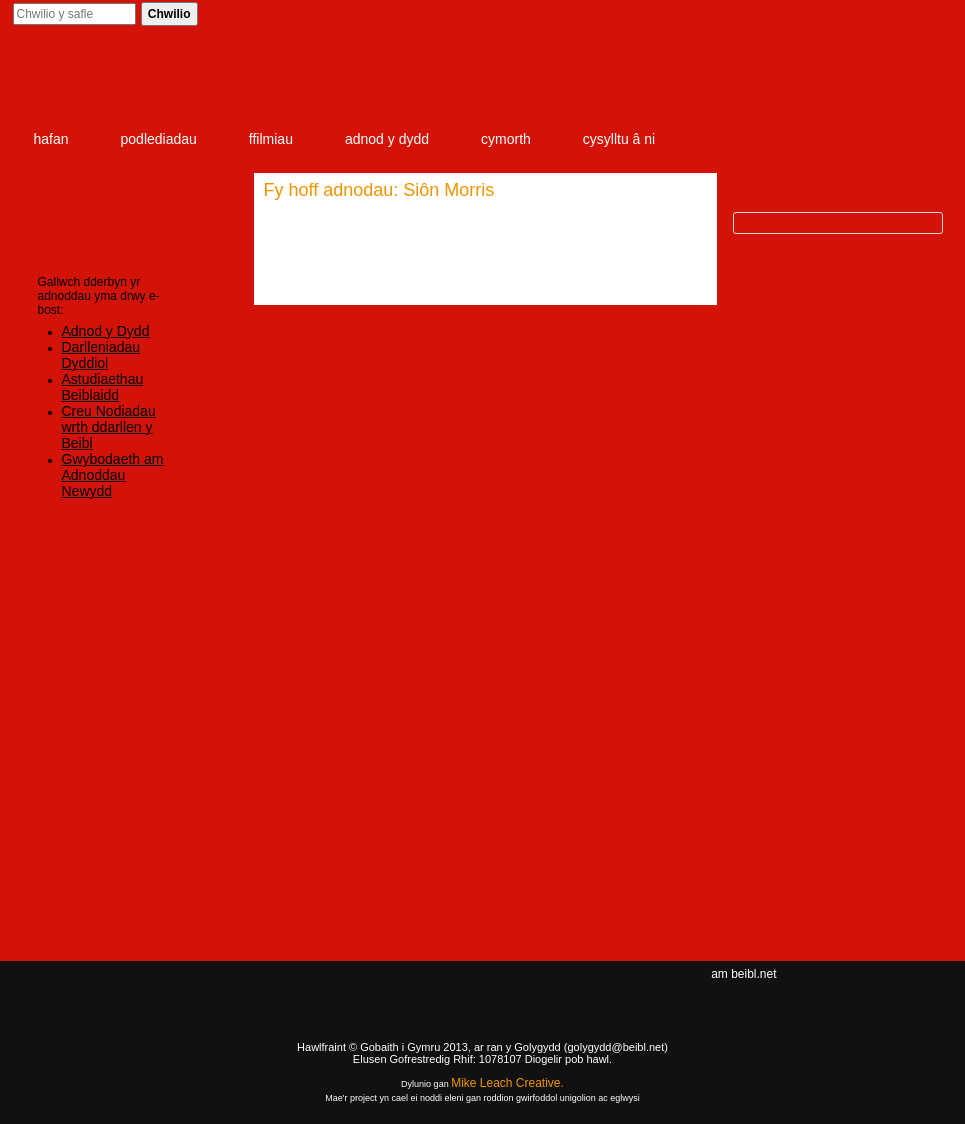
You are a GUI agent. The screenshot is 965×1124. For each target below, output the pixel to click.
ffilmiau (271, 139)
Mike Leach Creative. (507, 1083)
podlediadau (159, 139)
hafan (51, 139)
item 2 (662, 82)
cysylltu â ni (619, 139)
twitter (883, 993)
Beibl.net (483, 1010)
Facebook (850, 993)
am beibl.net (743, 974)
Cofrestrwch (898, 15)
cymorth (506, 139)
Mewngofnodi (803, 15)
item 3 (777, 82)
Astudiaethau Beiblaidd (103, 387)
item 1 (532, 81)
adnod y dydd (387, 139)
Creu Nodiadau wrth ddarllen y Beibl (109, 427)
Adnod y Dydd (106, 331)
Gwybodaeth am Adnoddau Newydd (113, 475)
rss (913, 993)
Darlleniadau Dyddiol (101, 355)
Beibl (131, 81)
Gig (73, 1045)
